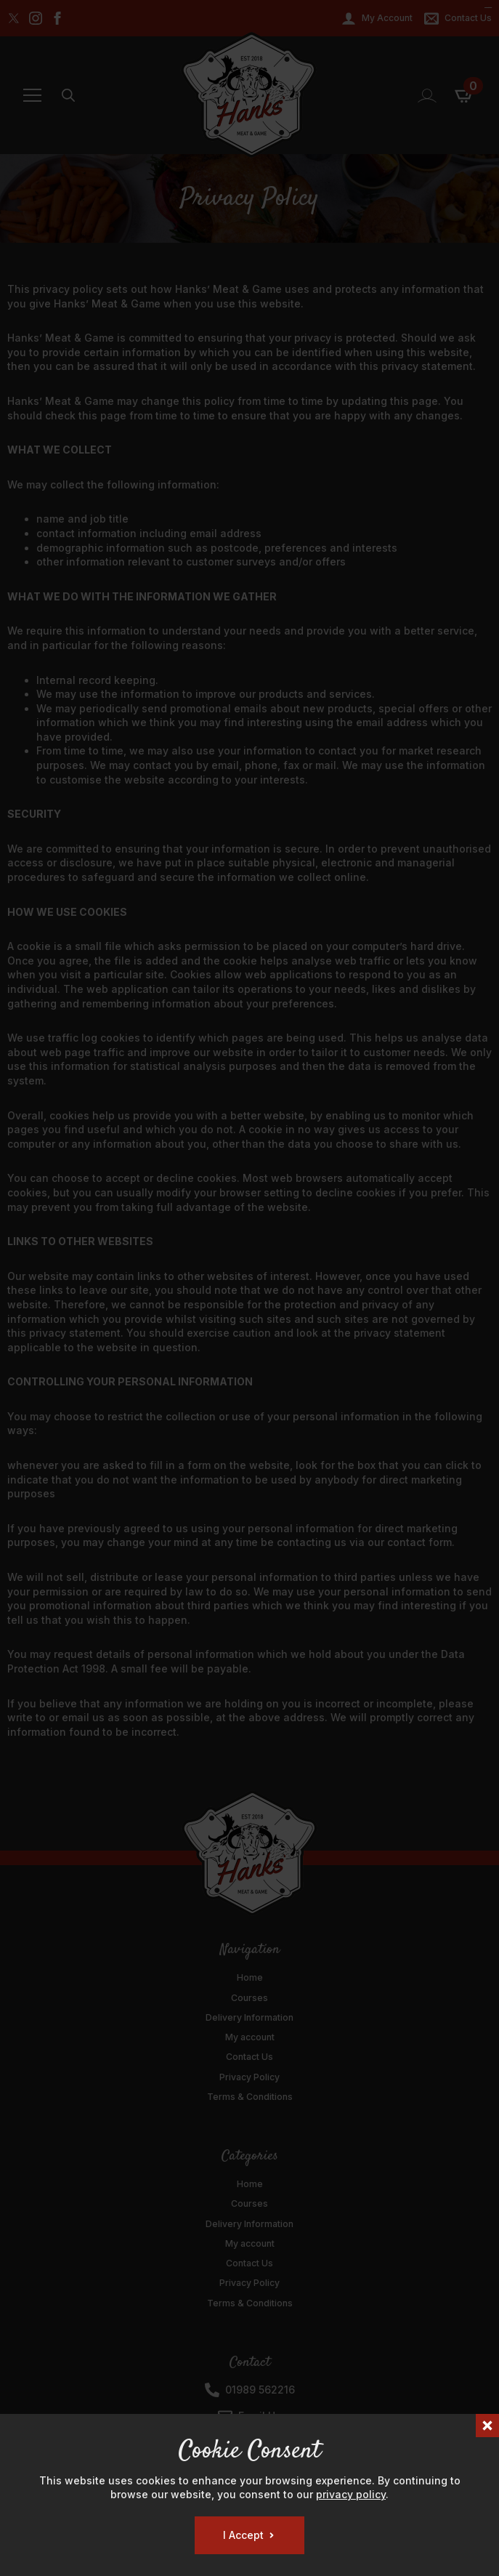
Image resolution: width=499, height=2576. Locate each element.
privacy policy (351, 2494)
